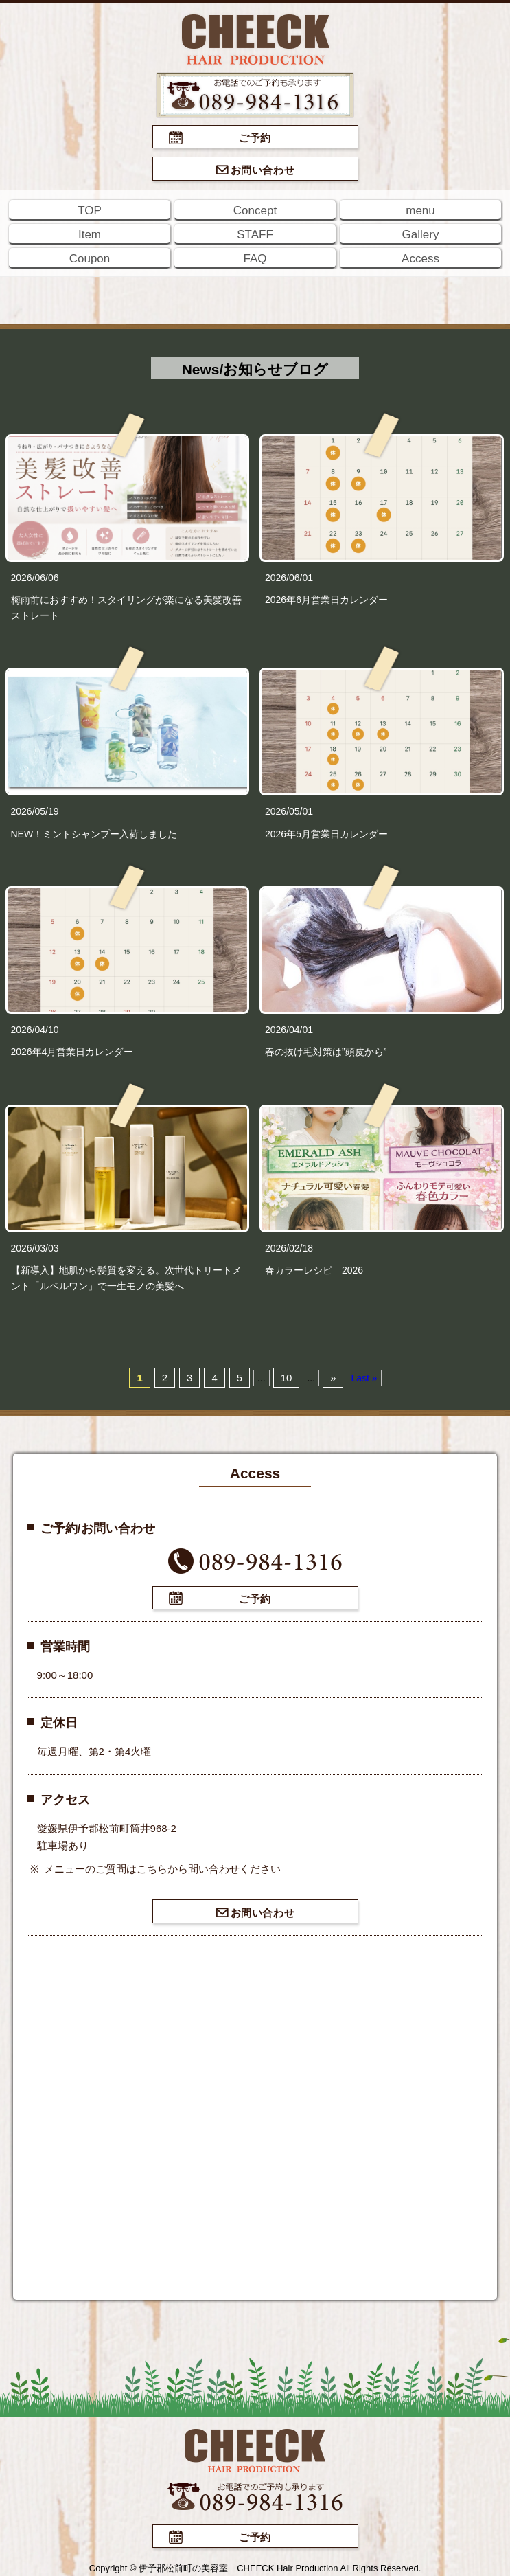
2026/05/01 (289, 811)
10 (286, 1377)
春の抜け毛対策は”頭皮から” (325, 1051)
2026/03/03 (35, 1248)
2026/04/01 (289, 1029)
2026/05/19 (35, 811)
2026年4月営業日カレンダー (72, 1051)
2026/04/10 (35, 1029)
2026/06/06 (35, 577)
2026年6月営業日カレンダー (326, 599)
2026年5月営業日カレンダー (326, 833)
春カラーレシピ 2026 (314, 1270)
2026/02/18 (289, 1248)
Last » (364, 1377)
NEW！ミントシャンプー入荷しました (94, 833)
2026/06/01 (289, 577)
